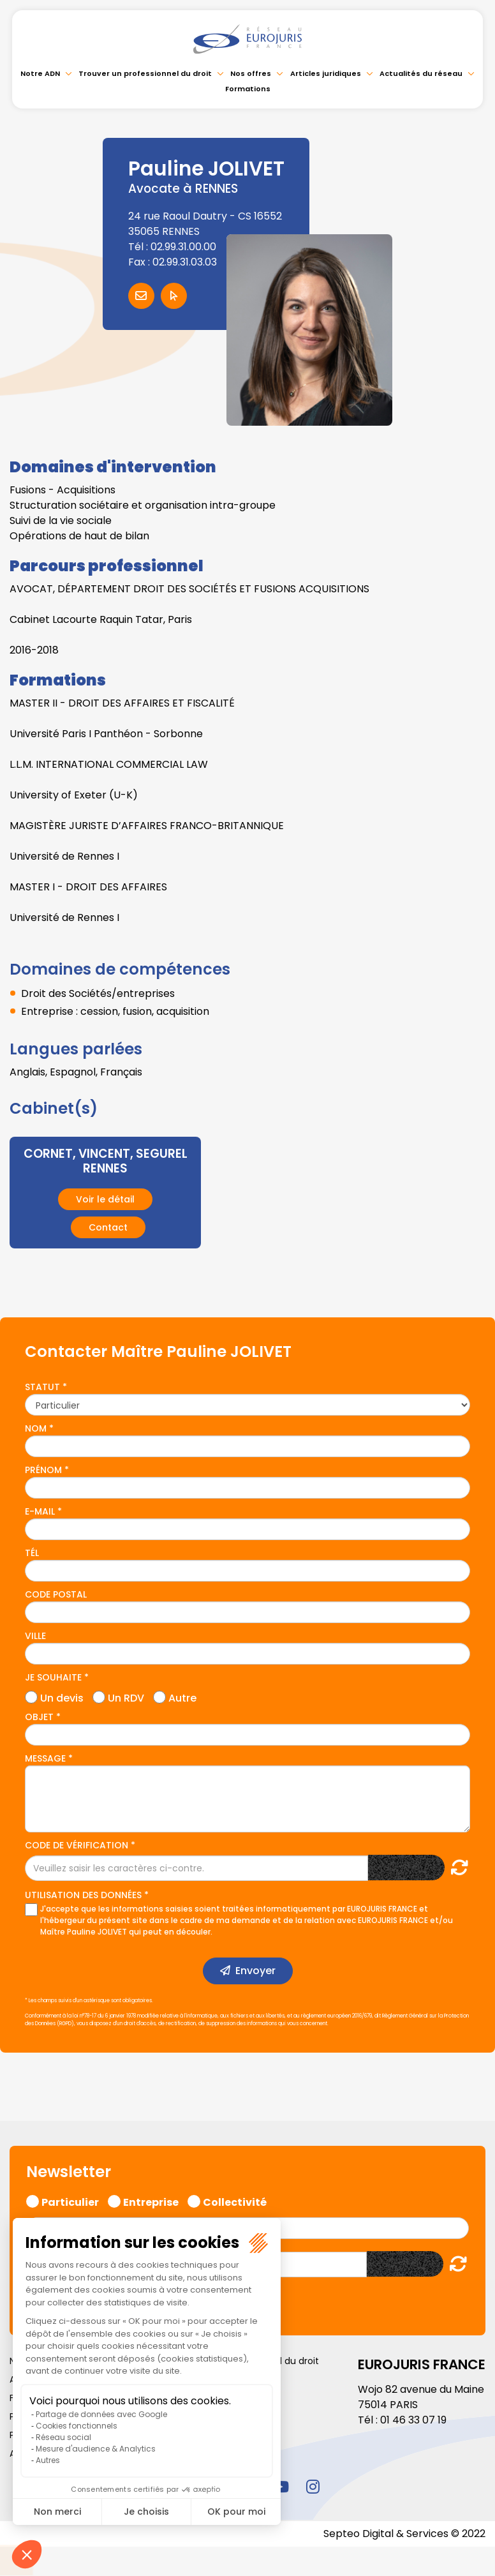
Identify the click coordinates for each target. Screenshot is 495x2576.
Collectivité (235, 2200)
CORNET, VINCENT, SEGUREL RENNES (106, 1160)
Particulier (70, 2200)
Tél (32, 1552)
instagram (312, 2486)
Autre (182, 1696)
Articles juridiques (325, 73)
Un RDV (126, 1696)
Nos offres (250, 73)
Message (45, 1758)
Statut (42, 1387)
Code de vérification (76, 1845)
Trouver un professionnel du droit (145, 73)
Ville (35, 1635)
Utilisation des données (83, 1895)
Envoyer (255, 1970)
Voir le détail (105, 1199)
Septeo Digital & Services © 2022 (404, 2533)
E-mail (40, 1511)
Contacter (141, 296)
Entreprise (151, 2200)
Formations (247, 89)
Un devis (62, 1696)
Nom (36, 1428)
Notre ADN (40, 73)
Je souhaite (53, 1677)
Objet (39, 1717)
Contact (108, 1227)
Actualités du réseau (421, 73)
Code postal (56, 1594)
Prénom (43, 1470)
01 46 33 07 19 (413, 2420)
